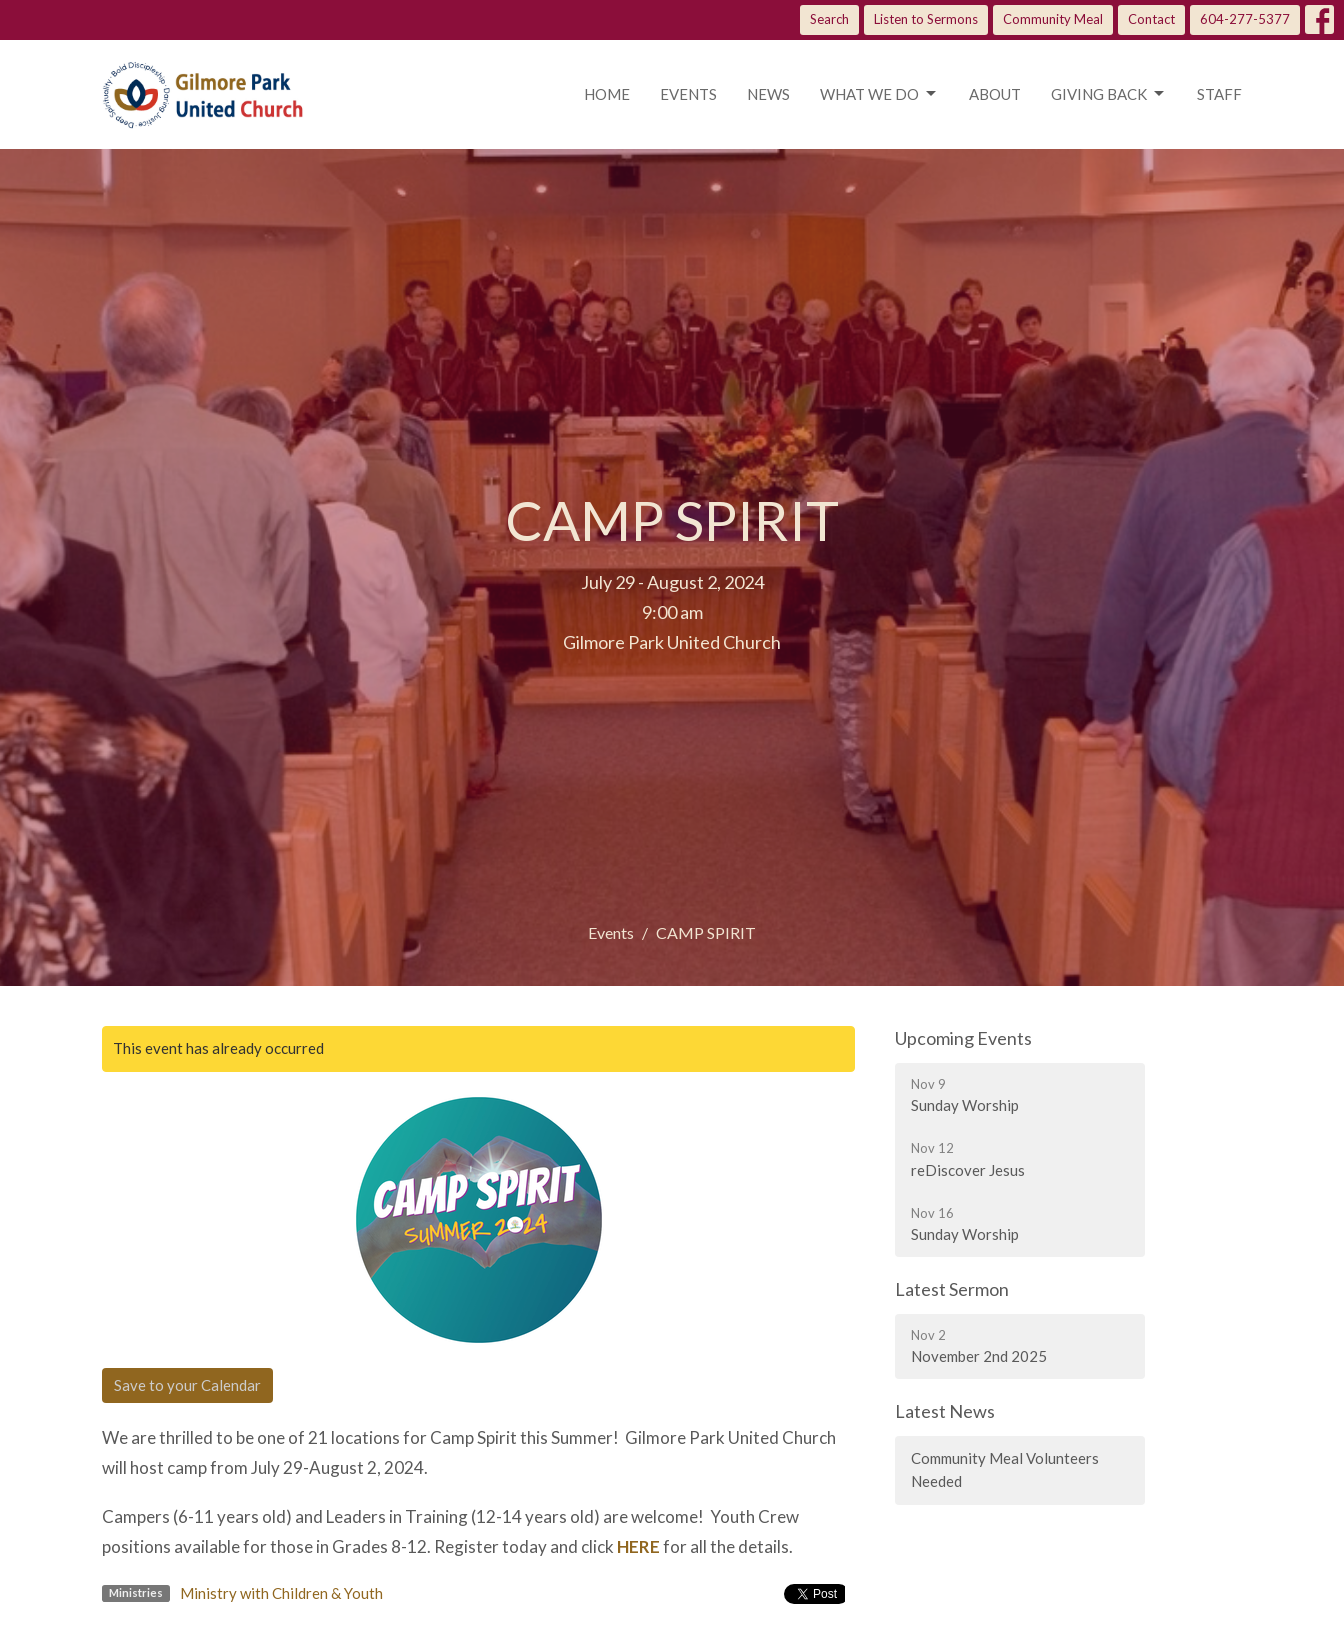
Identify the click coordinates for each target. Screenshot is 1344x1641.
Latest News (945, 1411)
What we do (879, 94)
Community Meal (1053, 19)
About (995, 94)
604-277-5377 (1245, 19)
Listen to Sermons (926, 19)
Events (688, 94)
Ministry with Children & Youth (281, 1593)
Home (607, 94)
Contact (1151, 19)
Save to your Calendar (187, 1385)
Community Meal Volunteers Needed (1005, 1469)
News (768, 94)
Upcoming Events (963, 1038)
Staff (1219, 94)
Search (829, 19)
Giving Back (1109, 94)
